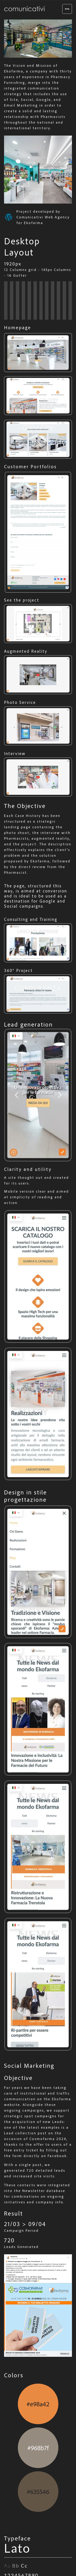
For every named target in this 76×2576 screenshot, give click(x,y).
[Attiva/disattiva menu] (67, 9)
